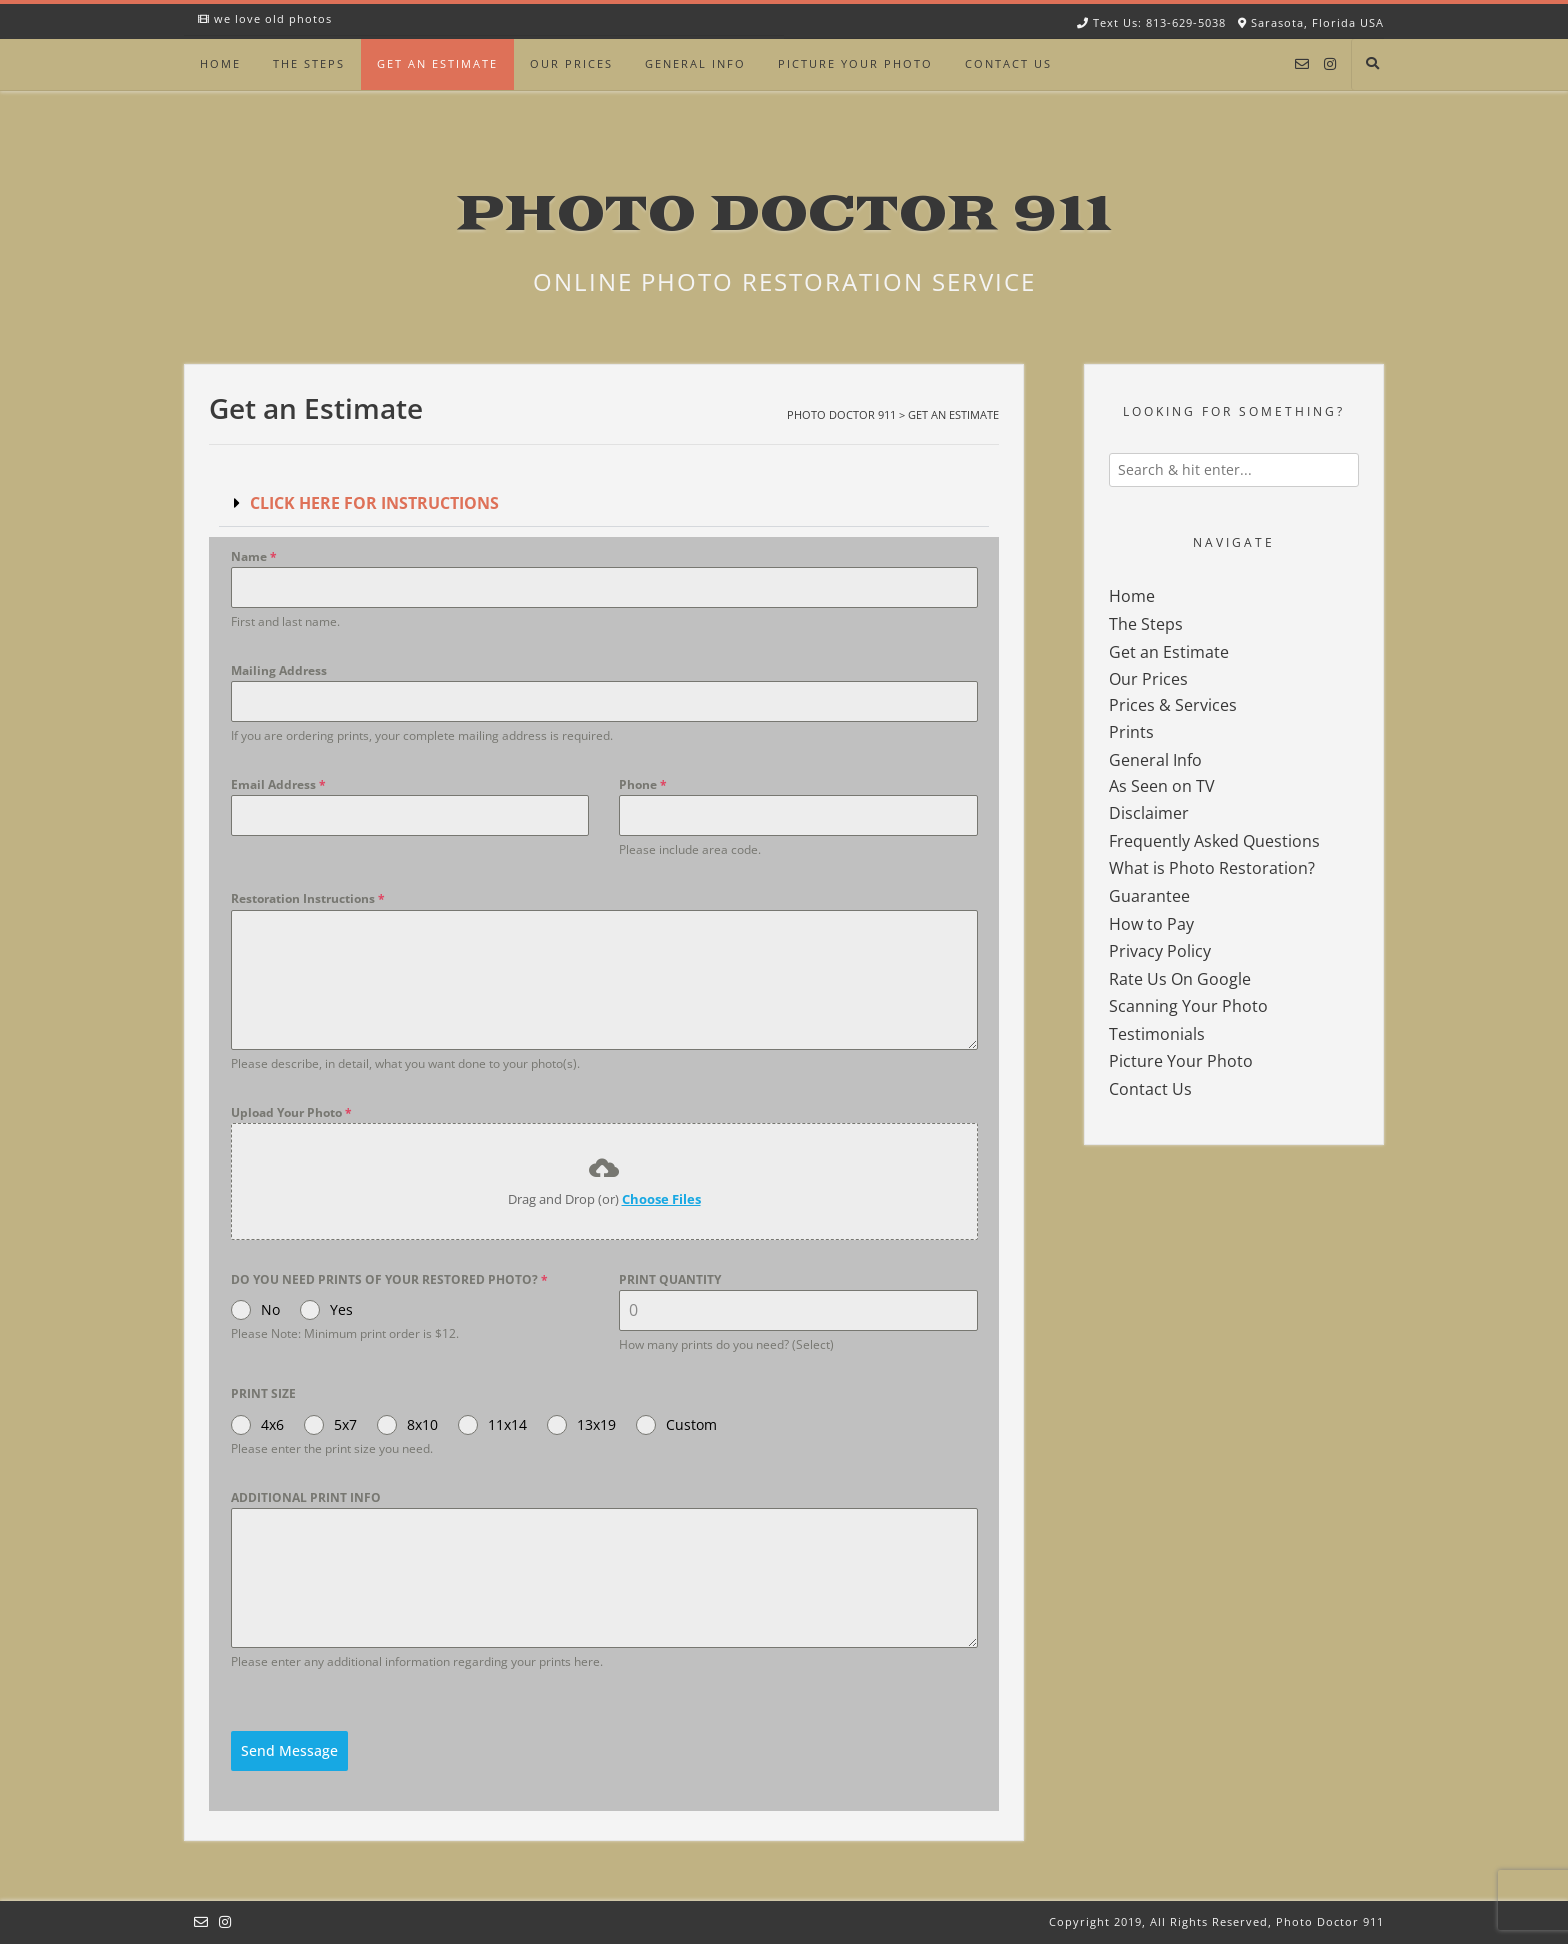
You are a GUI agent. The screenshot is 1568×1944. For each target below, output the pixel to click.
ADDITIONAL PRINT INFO (306, 1497)
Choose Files (661, 1199)
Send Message (289, 1750)
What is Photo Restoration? (1212, 868)
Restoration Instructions (308, 898)
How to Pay (1151, 924)
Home (220, 63)
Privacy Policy (1160, 951)
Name (254, 556)
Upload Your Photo (291, 1112)
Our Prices (571, 63)
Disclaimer (1149, 813)
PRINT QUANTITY (670, 1279)
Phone (643, 784)
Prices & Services (1173, 705)
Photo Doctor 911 (784, 215)
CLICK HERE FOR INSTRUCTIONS (374, 503)
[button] (604, 503)
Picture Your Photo (855, 63)
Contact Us (1008, 63)
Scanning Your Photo (1188, 1006)
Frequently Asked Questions (1214, 841)
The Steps (309, 63)
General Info (695, 63)
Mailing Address (279, 670)
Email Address (278, 784)
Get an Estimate (437, 63)
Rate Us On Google (1180, 979)
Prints (1131, 732)
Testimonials (1157, 1034)
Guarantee (1149, 896)
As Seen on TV (1162, 786)
